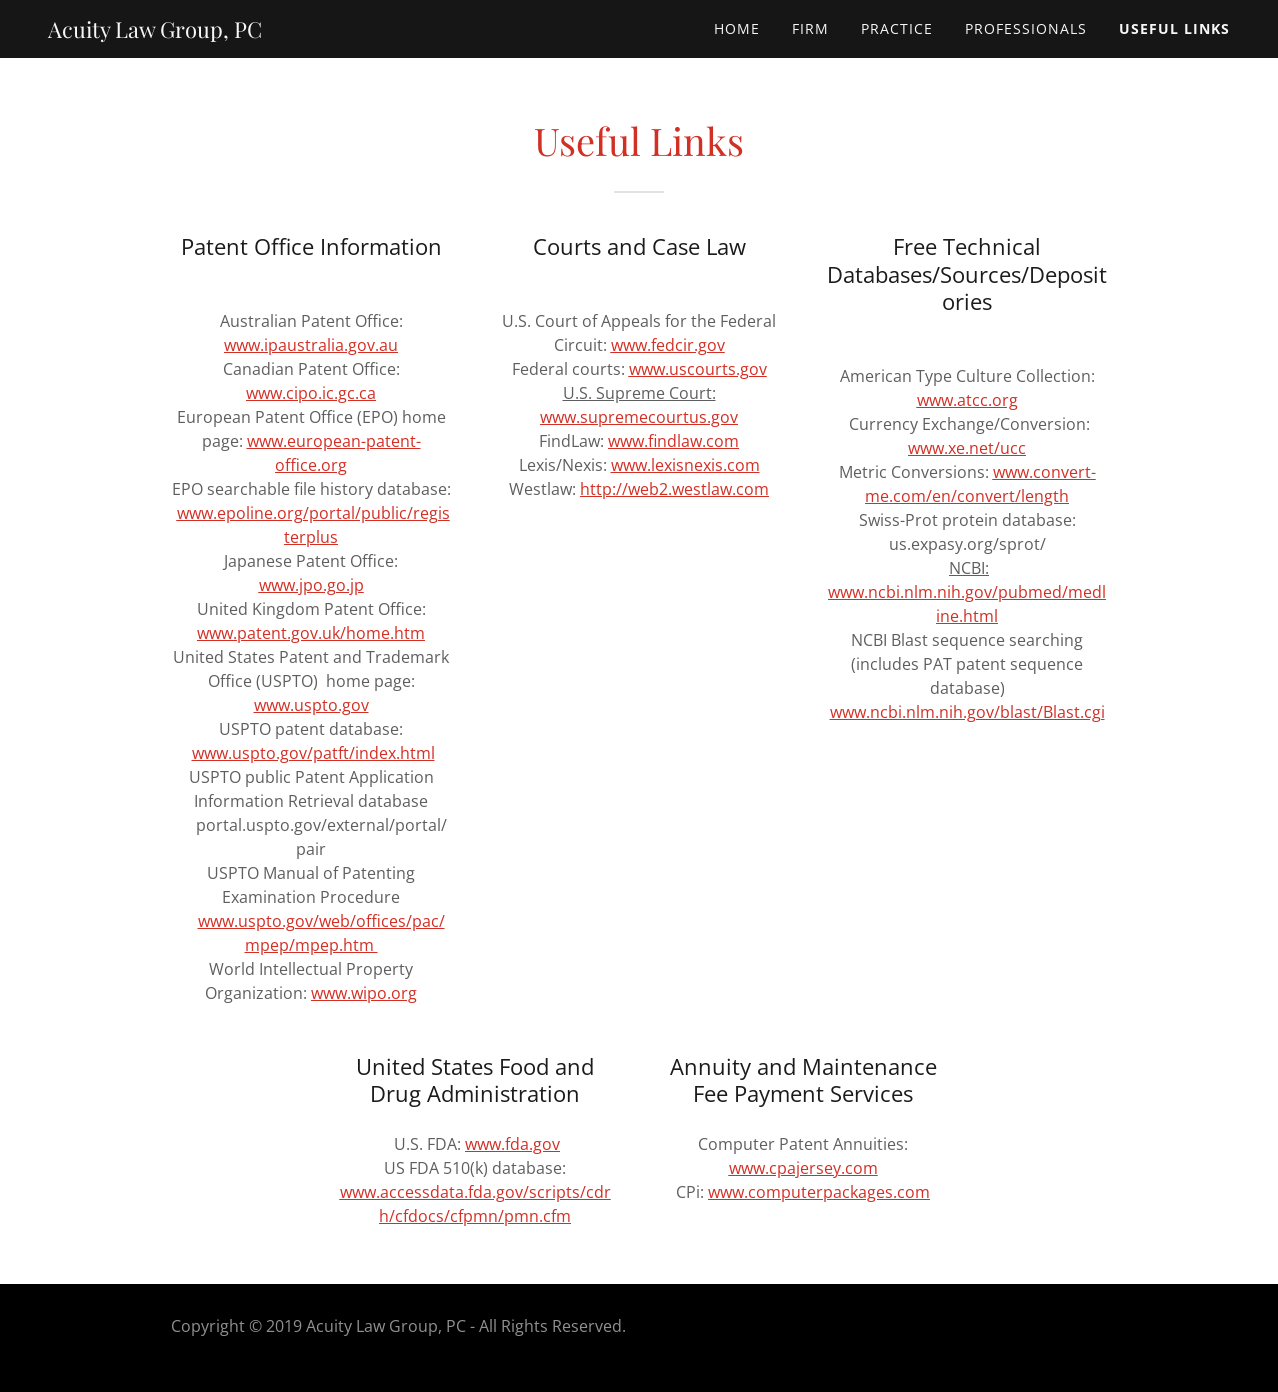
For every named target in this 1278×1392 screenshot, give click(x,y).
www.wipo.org (364, 993)
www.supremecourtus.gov (639, 417)
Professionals (1026, 28)
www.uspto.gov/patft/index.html (313, 753)
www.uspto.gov (311, 705)
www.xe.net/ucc (967, 448)
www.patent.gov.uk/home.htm (311, 633)
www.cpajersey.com (803, 1168)
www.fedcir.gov (668, 345)
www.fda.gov (512, 1144)
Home (737, 28)
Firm (810, 28)
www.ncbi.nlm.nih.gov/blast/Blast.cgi (967, 712)
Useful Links (1174, 28)
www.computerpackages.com (819, 1192)
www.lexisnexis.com (685, 465)
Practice (897, 28)
